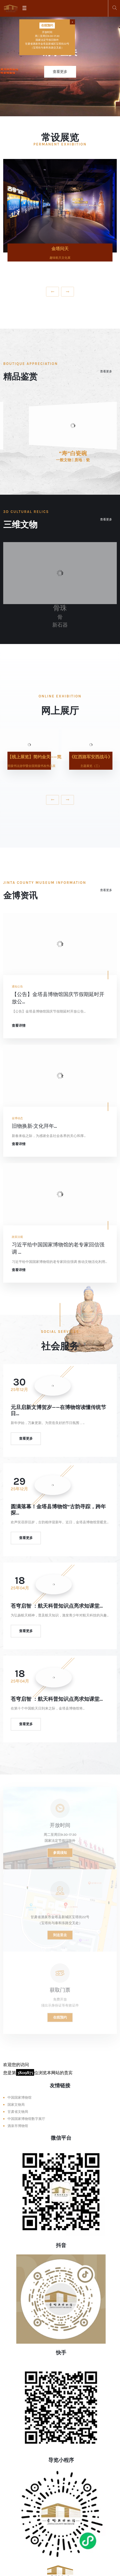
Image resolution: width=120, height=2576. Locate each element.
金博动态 (17, 1118)
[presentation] (52, 291)
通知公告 (17, 986)
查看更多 (60, 72)
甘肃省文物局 (18, 2112)
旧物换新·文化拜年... (34, 1126)
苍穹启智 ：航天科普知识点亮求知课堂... (57, 1606)
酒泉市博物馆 (18, 2126)
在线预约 (45, 23)
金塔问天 (60, 248)
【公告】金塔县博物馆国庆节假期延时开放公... (58, 998)
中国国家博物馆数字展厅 (26, 2119)
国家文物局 (16, 2105)
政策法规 (17, 1236)
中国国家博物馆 (20, 2097)
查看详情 (19, 1025)
